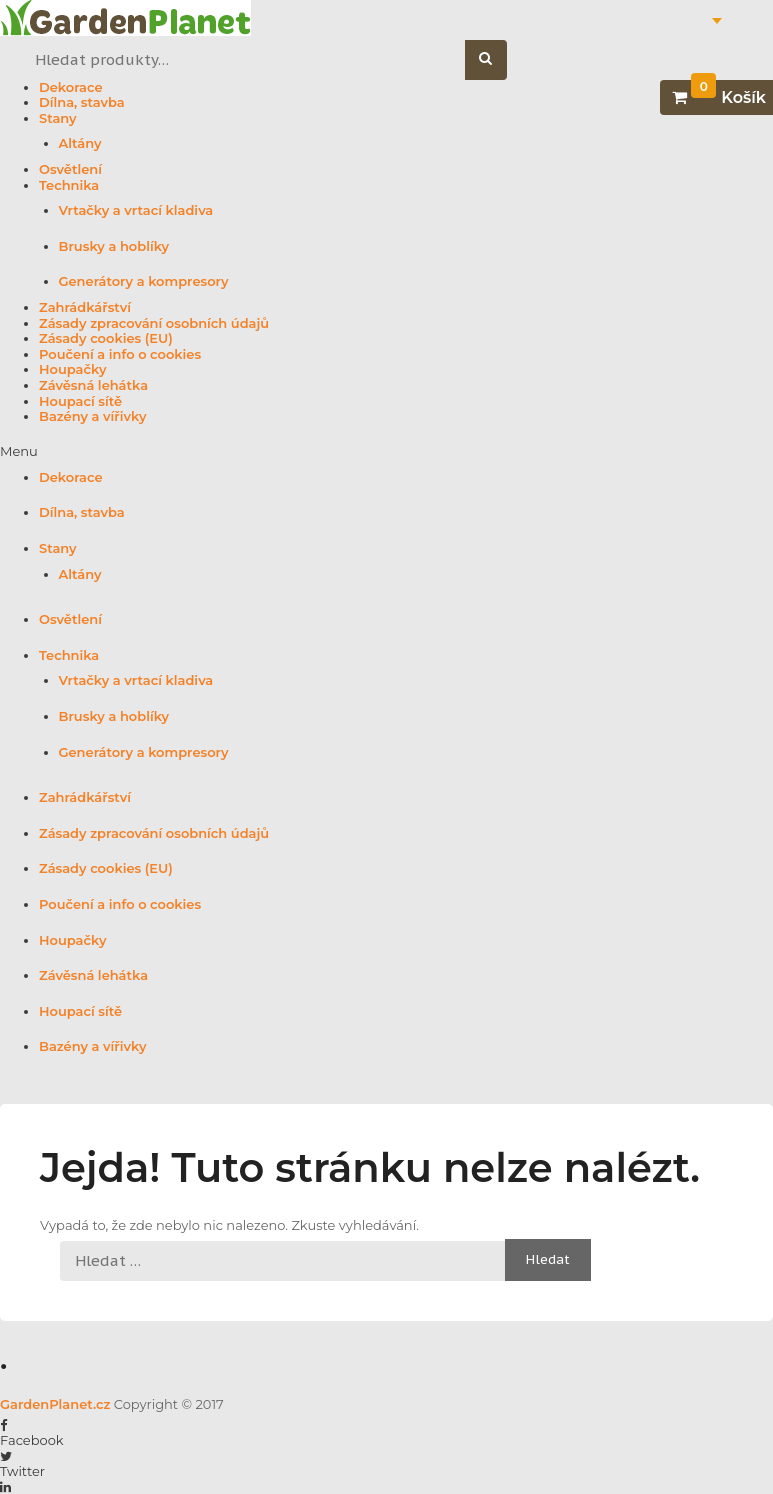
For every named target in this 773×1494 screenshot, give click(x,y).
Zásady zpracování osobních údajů (154, 323)
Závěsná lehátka (93, 385)
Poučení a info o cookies (120, 354)
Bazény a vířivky (92, 416)
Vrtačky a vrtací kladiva (136, 210)
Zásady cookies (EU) (106, 338)
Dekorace (71, 87)
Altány (80, 143)
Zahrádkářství (85, 307)
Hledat (496, 60)
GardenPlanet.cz (55, 1404)
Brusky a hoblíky (114, 246)
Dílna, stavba (82, 102)
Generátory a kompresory (144, 281)
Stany (58, 118)
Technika (69, 185)
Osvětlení (70, 169)
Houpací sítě (80, 401)
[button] (386, 452)
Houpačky (72, 369)
